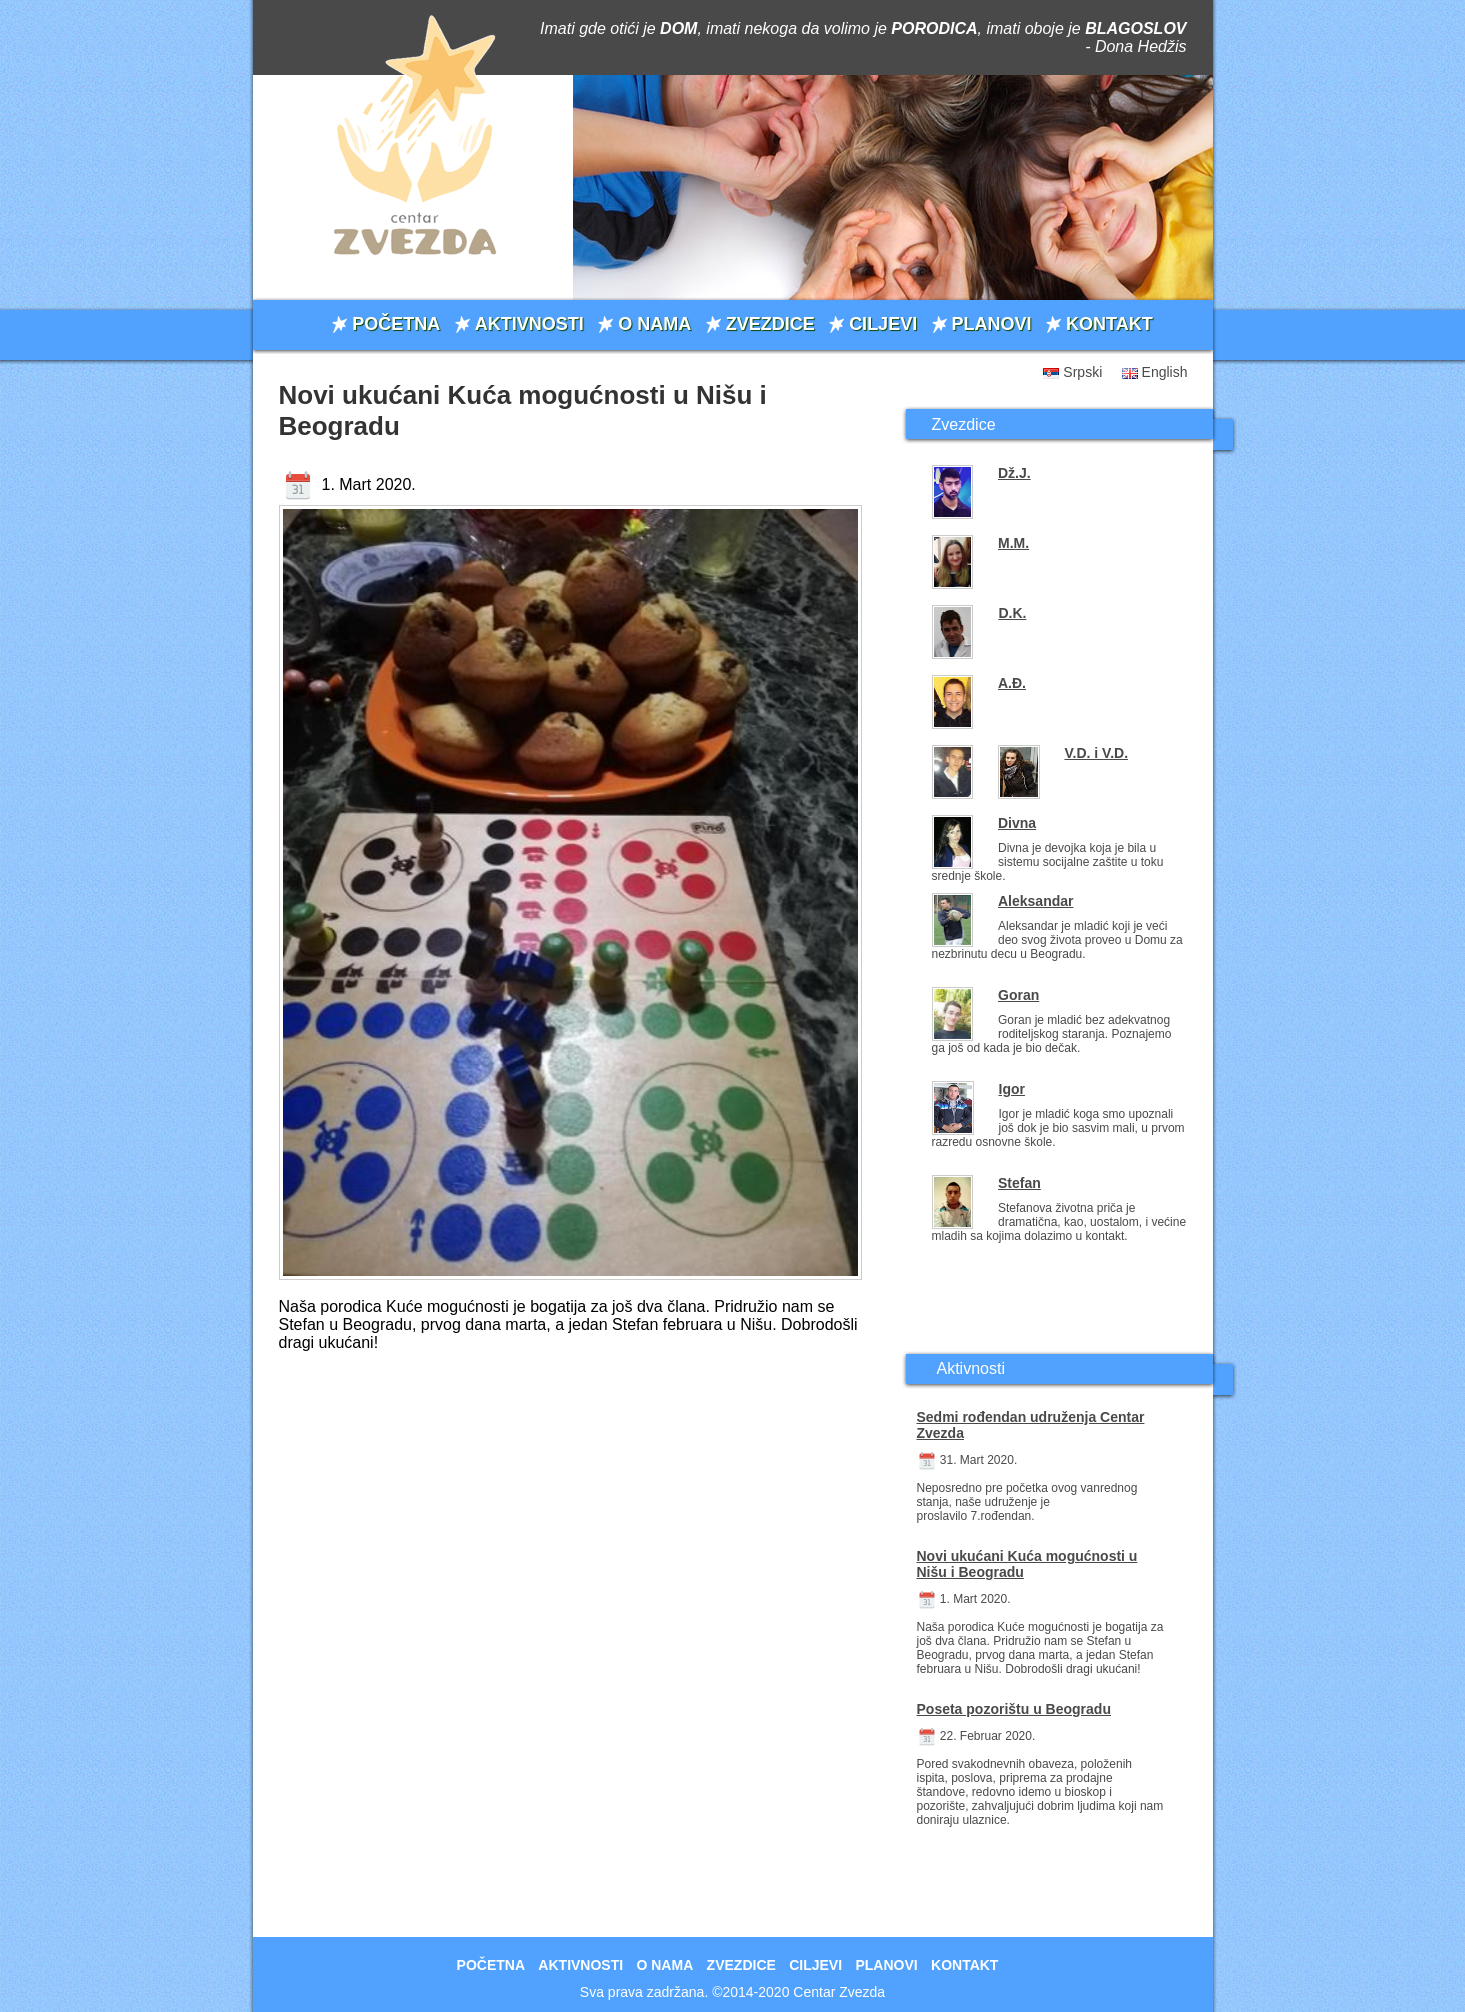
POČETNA (396, 324)
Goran (1018, 995)
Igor (1012, 1089)
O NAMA (654, 324)
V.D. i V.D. (1097, 753)
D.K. (1012, 613)
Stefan (1019, 1183)
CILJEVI (883, 324)
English (1165, 372)
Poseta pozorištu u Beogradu (1014, 1709)
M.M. (1013, 543)
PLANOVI (992, 324)
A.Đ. (1012, 683)
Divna (1017, 823)
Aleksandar (1035, 901)
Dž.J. (1014, 473)
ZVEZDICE (770, 324)
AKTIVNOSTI (529, 324)
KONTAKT (1109, 324)
